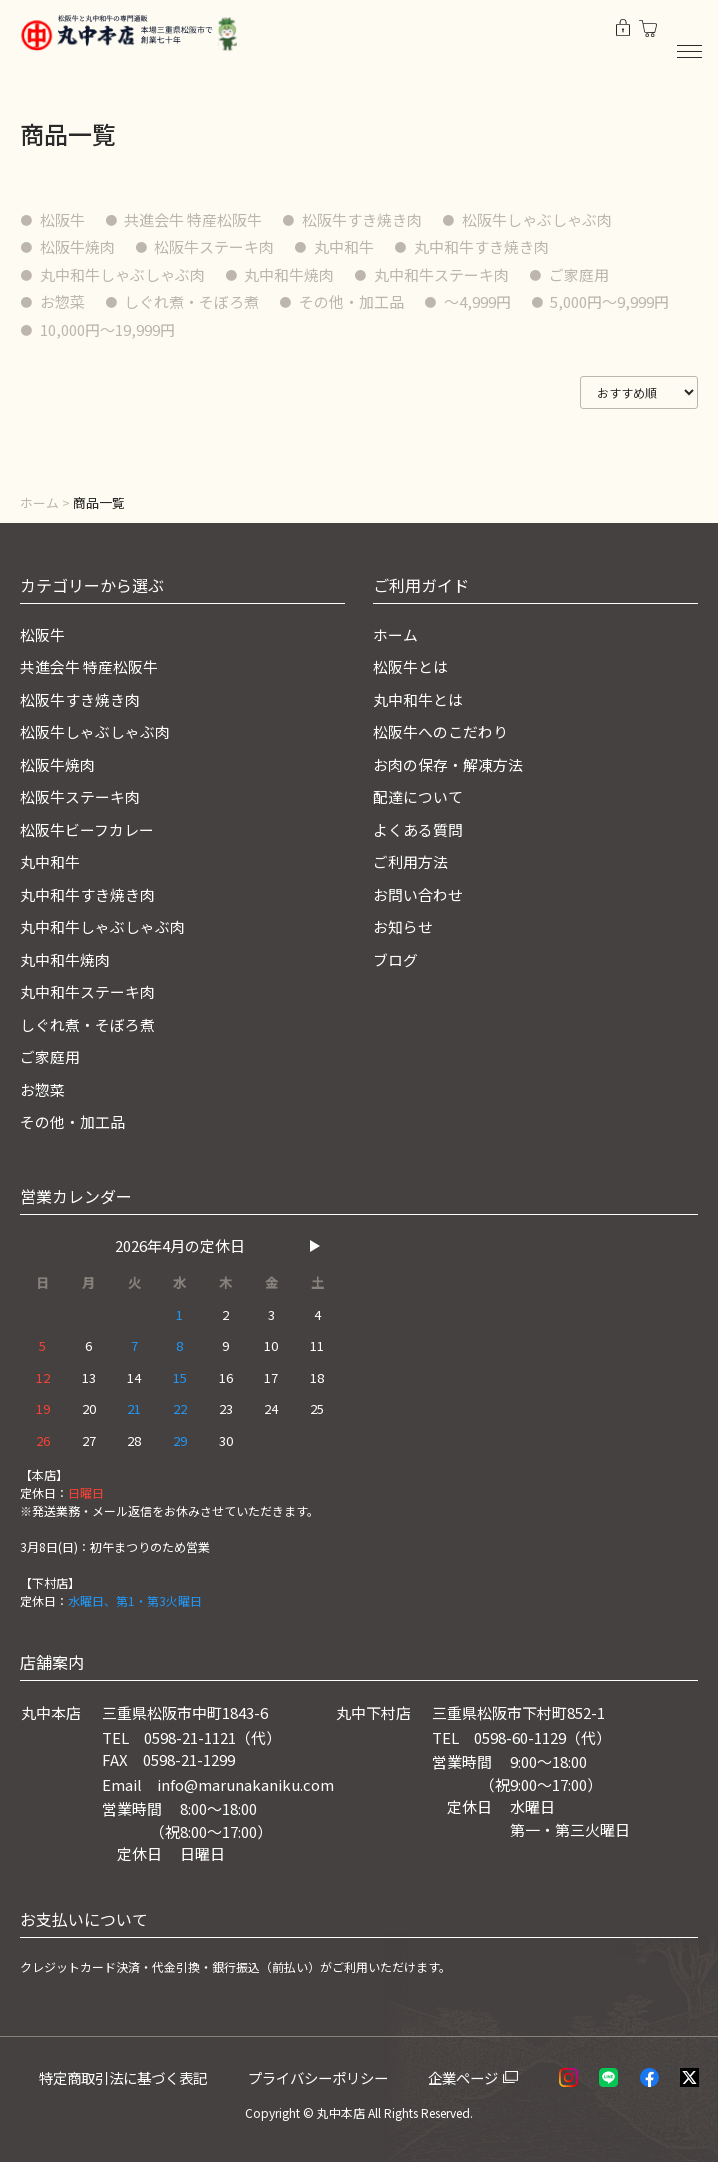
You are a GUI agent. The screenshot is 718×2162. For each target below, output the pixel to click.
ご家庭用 (580, 274)
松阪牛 (62, 219)
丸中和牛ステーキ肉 (442, 274)
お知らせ (403, 926)
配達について (418, 796)
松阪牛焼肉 (77, 246)
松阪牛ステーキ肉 (215, 246)
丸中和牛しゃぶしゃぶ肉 (122, 274)
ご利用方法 (410, 861)
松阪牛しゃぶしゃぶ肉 (538, 219)
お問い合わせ (418, 894)
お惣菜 (62, 301)
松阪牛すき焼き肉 (363, 219)
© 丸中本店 (334, 2112)
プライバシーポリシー (326, 2077)
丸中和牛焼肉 (290, 274)
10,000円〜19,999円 (107, 329)
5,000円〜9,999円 (611, 301)
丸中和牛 (345, 246)
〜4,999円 (478, 301)
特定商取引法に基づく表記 (129, 2077)
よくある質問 (418, 829)
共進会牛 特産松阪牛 (194, 219)
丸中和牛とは (418, 699)
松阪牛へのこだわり (440, 731)
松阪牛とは (410, 666)
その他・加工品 (352, 301)
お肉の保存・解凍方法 (448, 764)
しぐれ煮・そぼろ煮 (192, 301)
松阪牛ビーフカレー (87, 829)
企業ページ (469, 2077)
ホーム (39, 502)
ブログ (395, 959)
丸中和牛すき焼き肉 (482, 246)
